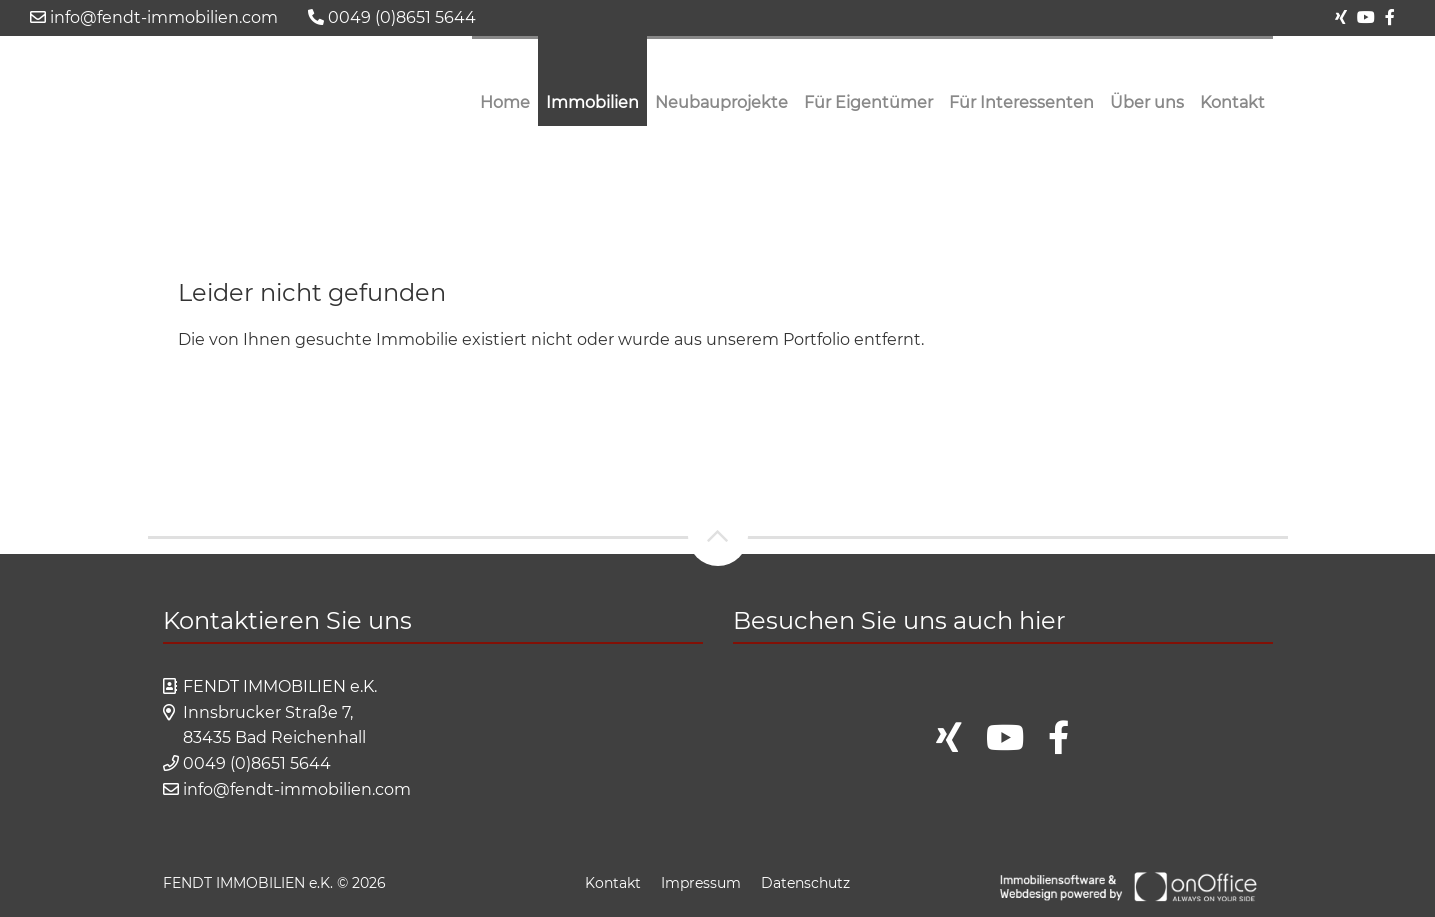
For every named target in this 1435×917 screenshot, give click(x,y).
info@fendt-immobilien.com (154, 17)
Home (505, 102)
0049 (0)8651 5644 (392, 17)
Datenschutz (805, 883)
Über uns (1147, 102)
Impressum (701, 883)
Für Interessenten (1021, 102)
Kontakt (1232, 102)
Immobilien (592, 102)
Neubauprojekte (721, 102)
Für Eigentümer (868, 102)
